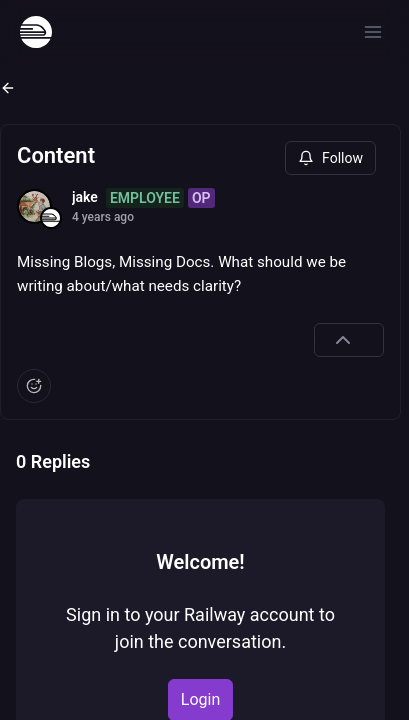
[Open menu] (373, 32)
